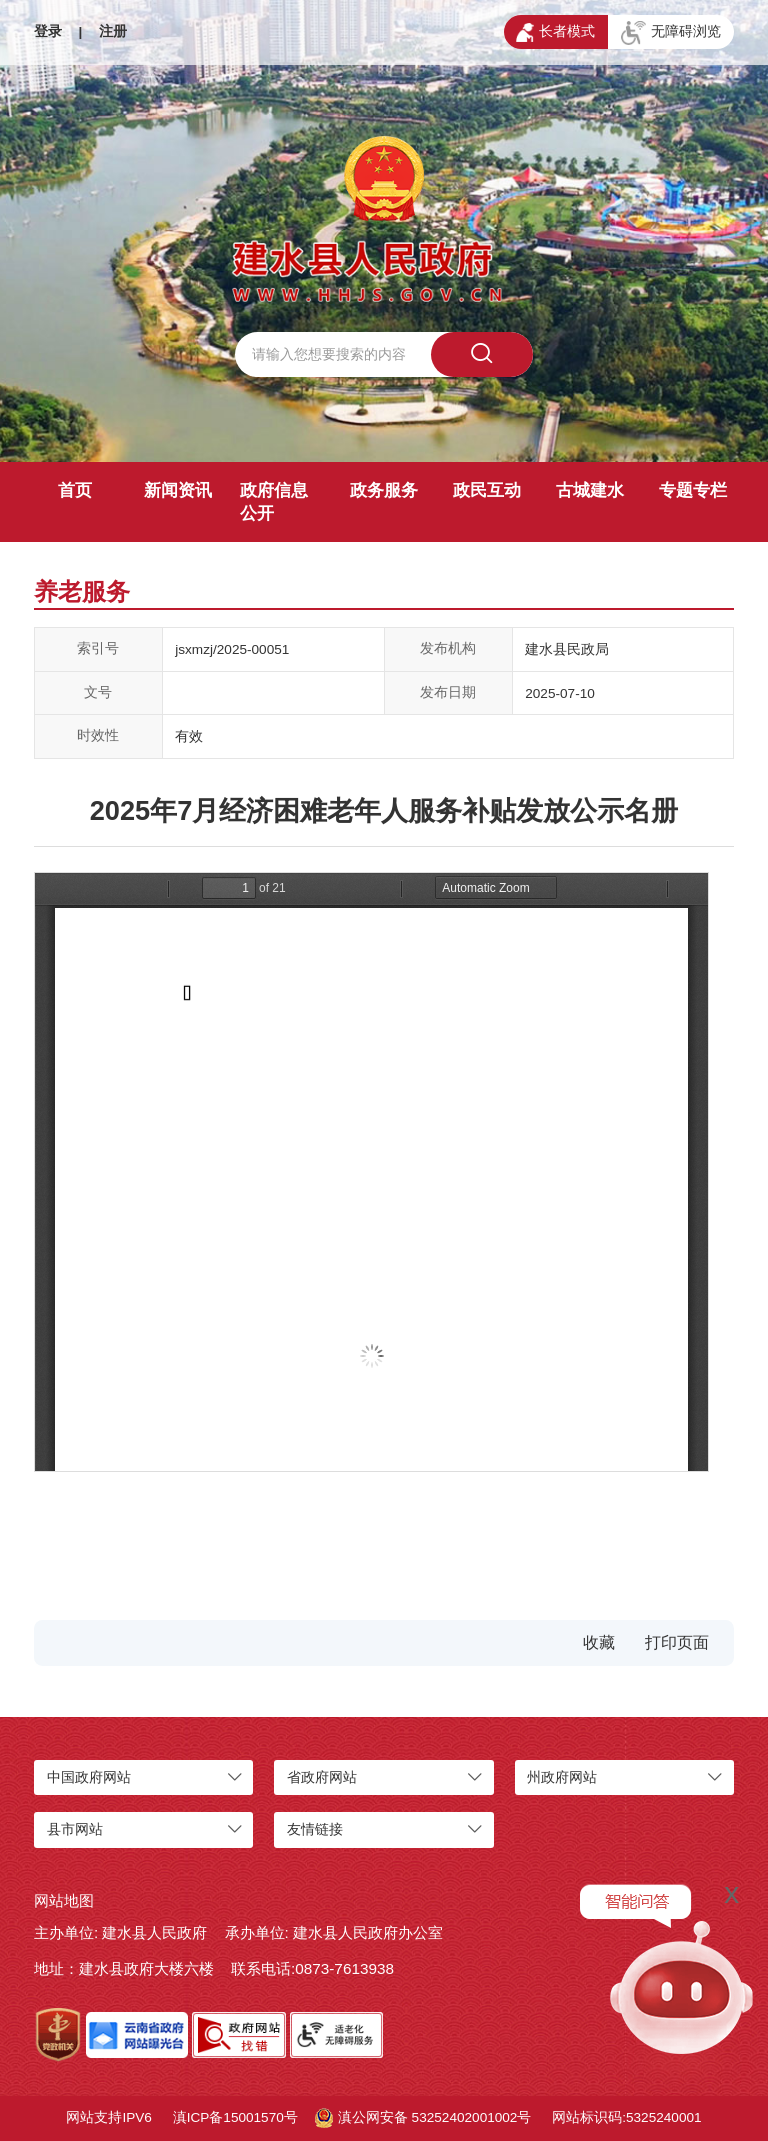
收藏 (599, 1642)
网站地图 (64, 1900)
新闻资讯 (178, 490)
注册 (113, 31)
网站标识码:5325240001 (626, 2117)
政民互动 (487, 490)
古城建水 (590, 490)
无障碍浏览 (671, 33)
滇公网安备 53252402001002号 (423, 2118)
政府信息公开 (274, 502)
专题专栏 (693, 490)
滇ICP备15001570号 (235, 2117)
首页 (75, 490)
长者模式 (555, 33)
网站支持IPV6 (108, 2117)
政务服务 (384, 490)
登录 (48, 31)
